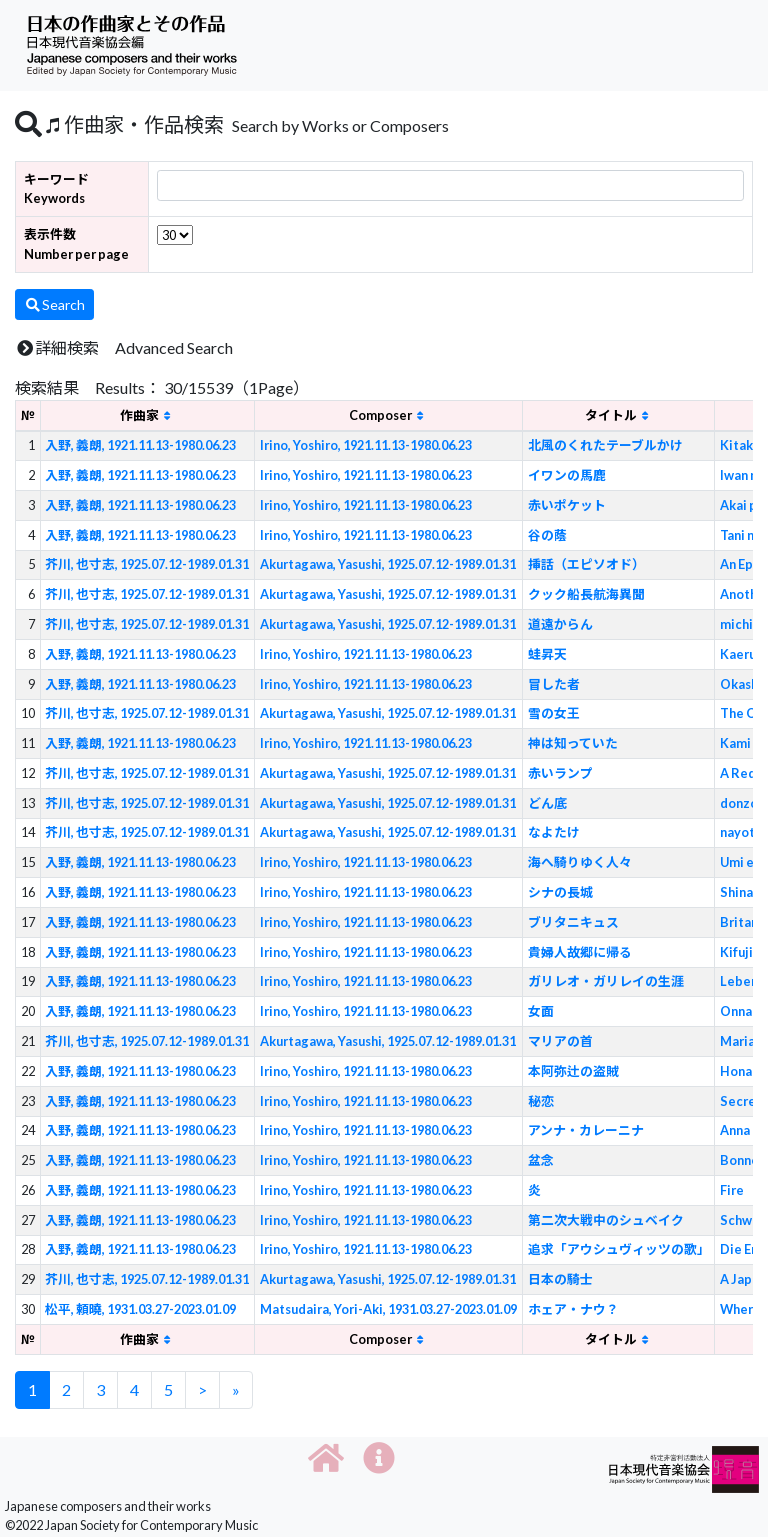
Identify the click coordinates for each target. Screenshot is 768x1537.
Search (54, 304)
